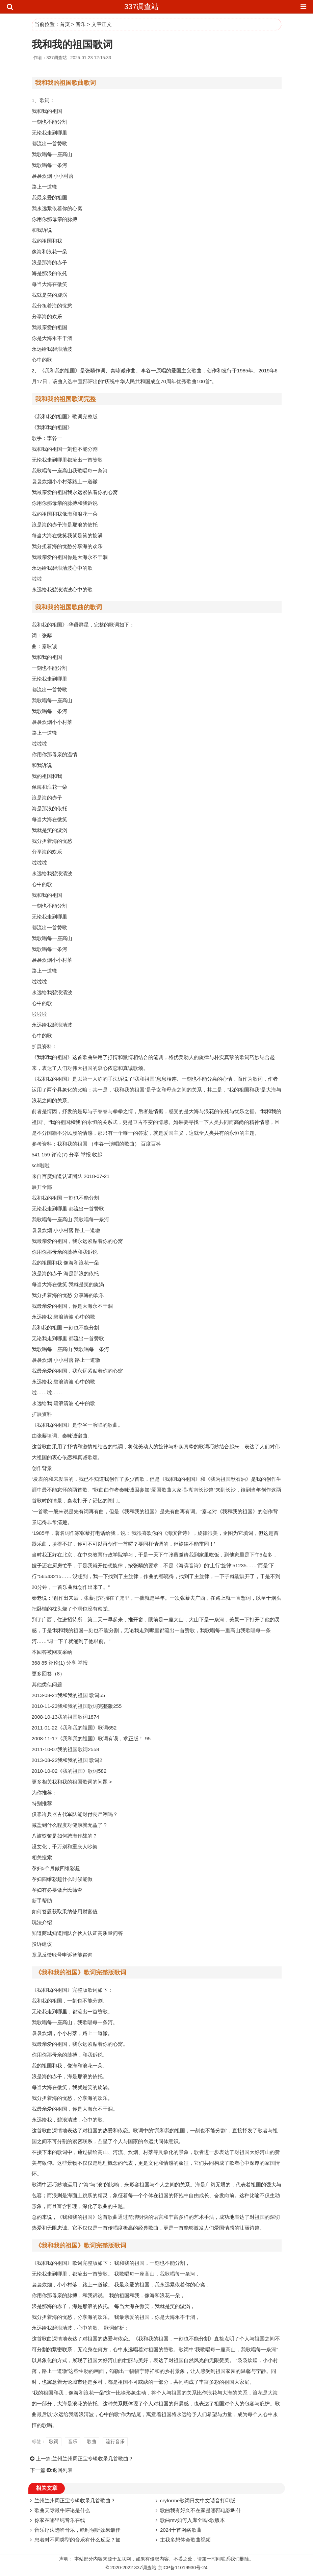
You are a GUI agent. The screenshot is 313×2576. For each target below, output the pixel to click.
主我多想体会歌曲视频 (185, 2540)
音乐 (81, 24)
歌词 (53, 2441)
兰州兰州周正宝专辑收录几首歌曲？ (92, 2458)
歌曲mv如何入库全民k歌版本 (192, 2520)
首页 (65, 24)
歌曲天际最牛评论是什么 (62, 2510)
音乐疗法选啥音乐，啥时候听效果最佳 (77, 2530)
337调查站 (141, 6)
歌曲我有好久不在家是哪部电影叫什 (200, 2510)
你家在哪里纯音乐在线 (59, 2520)
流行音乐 (115, 2441)
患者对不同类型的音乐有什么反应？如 (77, 2540)
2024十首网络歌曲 (181, 2530)
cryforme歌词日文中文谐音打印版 (197, 2500)
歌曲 (91, 2441)
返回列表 (62, 2470)
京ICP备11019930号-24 (183, 2567)
